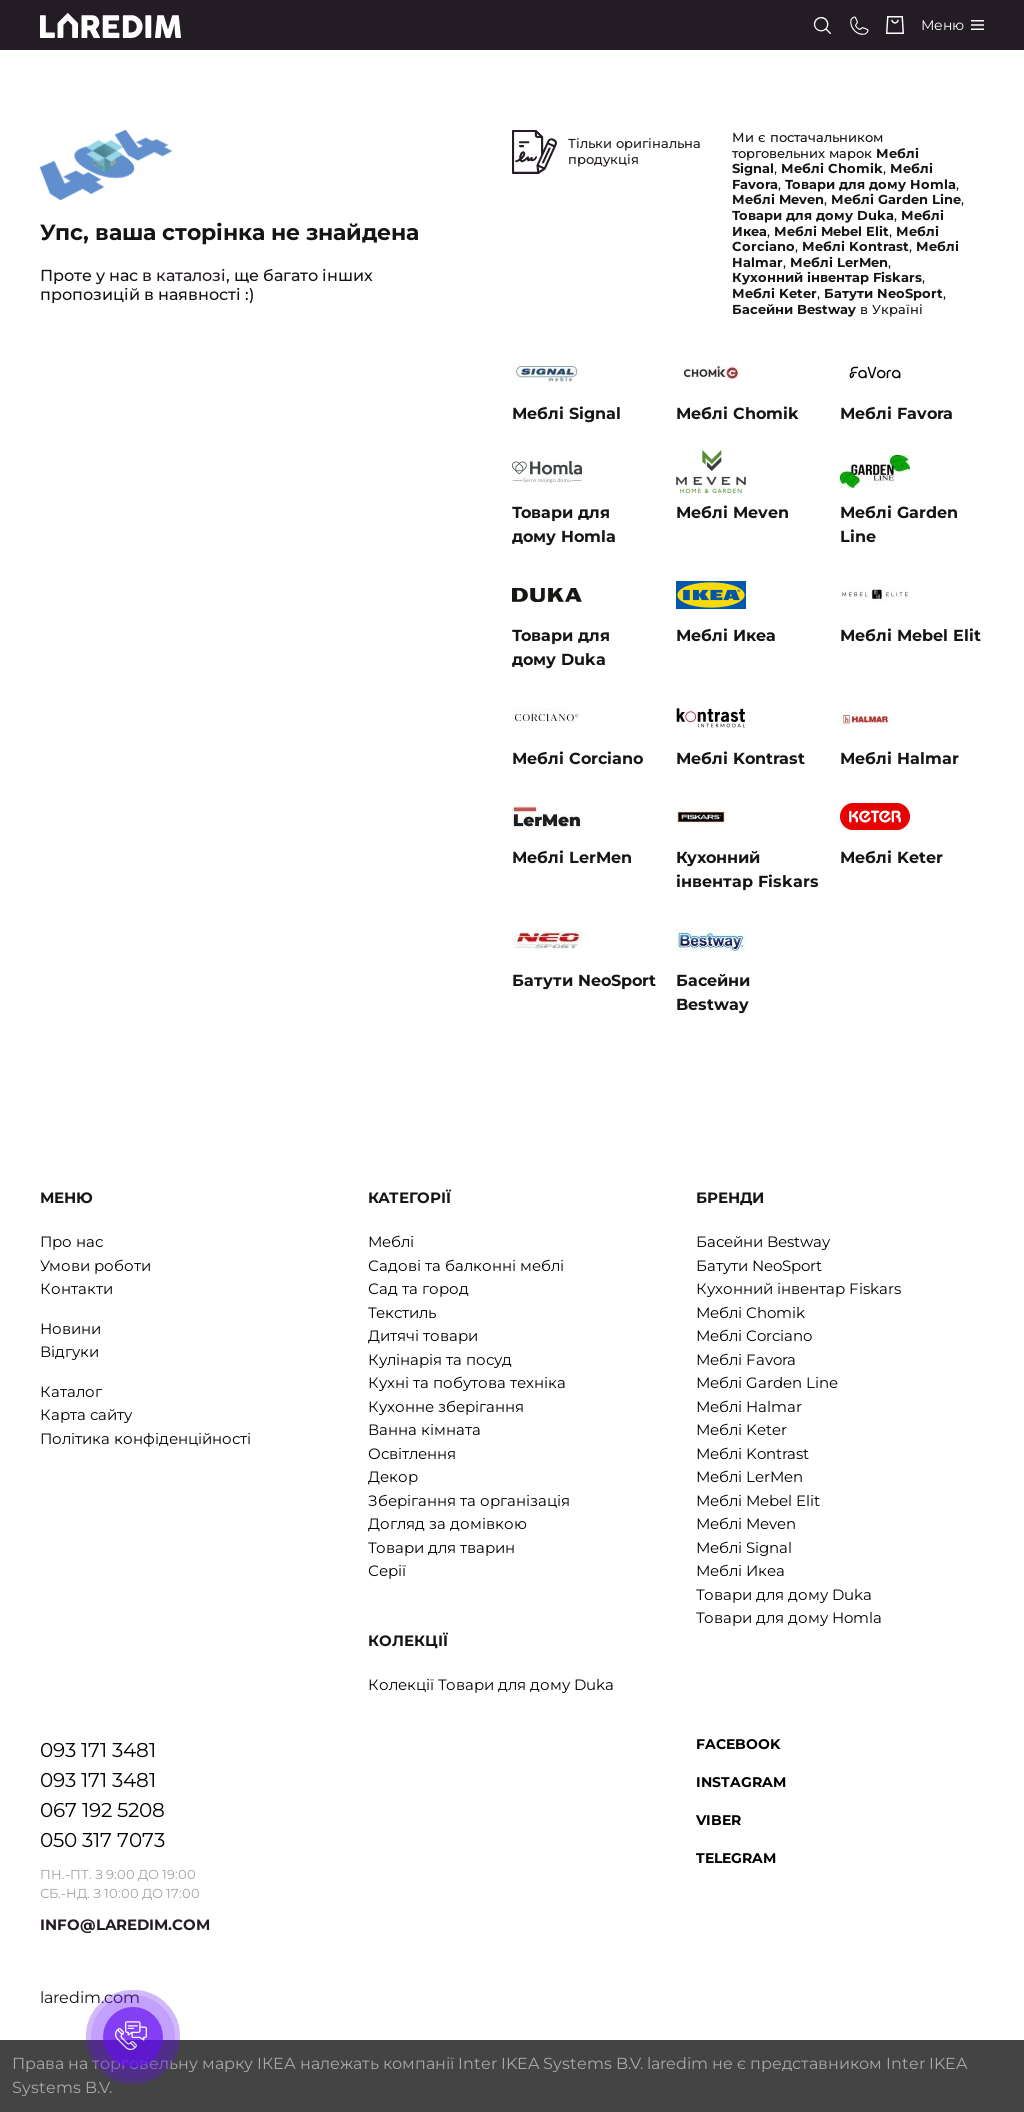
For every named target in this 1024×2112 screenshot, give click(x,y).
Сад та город (418, 1288)
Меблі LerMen (749, 1476)
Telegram (736, 1858)
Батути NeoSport (759, 1265)
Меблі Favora (746, 1359)
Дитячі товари (423, 1335)
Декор (393, 1476)
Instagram (741, 1782)
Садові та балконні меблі (466, 1265)
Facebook (738, 1744)
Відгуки (69, 1351)
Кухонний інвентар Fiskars (798, 1288)
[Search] (822, 25)
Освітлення (412, 1453)
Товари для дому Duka (784, 1594)
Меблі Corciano (754, 1335)
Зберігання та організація (469, 1500)
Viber (718, 1820)
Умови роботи (95, 1265)
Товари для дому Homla (789, 1617)
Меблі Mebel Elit (758, 1500)
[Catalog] (952, 25)
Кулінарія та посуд (440, 1359)
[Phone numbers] (859, 25)
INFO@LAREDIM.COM (125, 1924)
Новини (70, 1328)
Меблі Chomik (750, 1312)
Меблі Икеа (740, 1570)
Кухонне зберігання (446, 1406)
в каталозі (184, 275)
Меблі (391, 1241)
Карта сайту (86, 1414)
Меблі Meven (746, 1523)
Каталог (71, 1391)
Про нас (71, 1241)
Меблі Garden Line (767, 1382)
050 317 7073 (102, 1840)
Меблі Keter (741, 1429)
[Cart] (895, 25)
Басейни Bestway (763, 1241)
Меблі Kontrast (752, 1453)
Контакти (76, 1288)
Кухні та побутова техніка (467, 1382)
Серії (387, 1570)
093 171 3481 (98, 1750)
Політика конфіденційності (145, 1438)
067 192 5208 (102, 1810)
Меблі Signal (744, 1547)
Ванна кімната (424, 1429)
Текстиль (402, 1312)
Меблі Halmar (749, 1406)
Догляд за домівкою (447, 1523)
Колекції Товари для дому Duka (491, 1684)
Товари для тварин (441, 1547)
